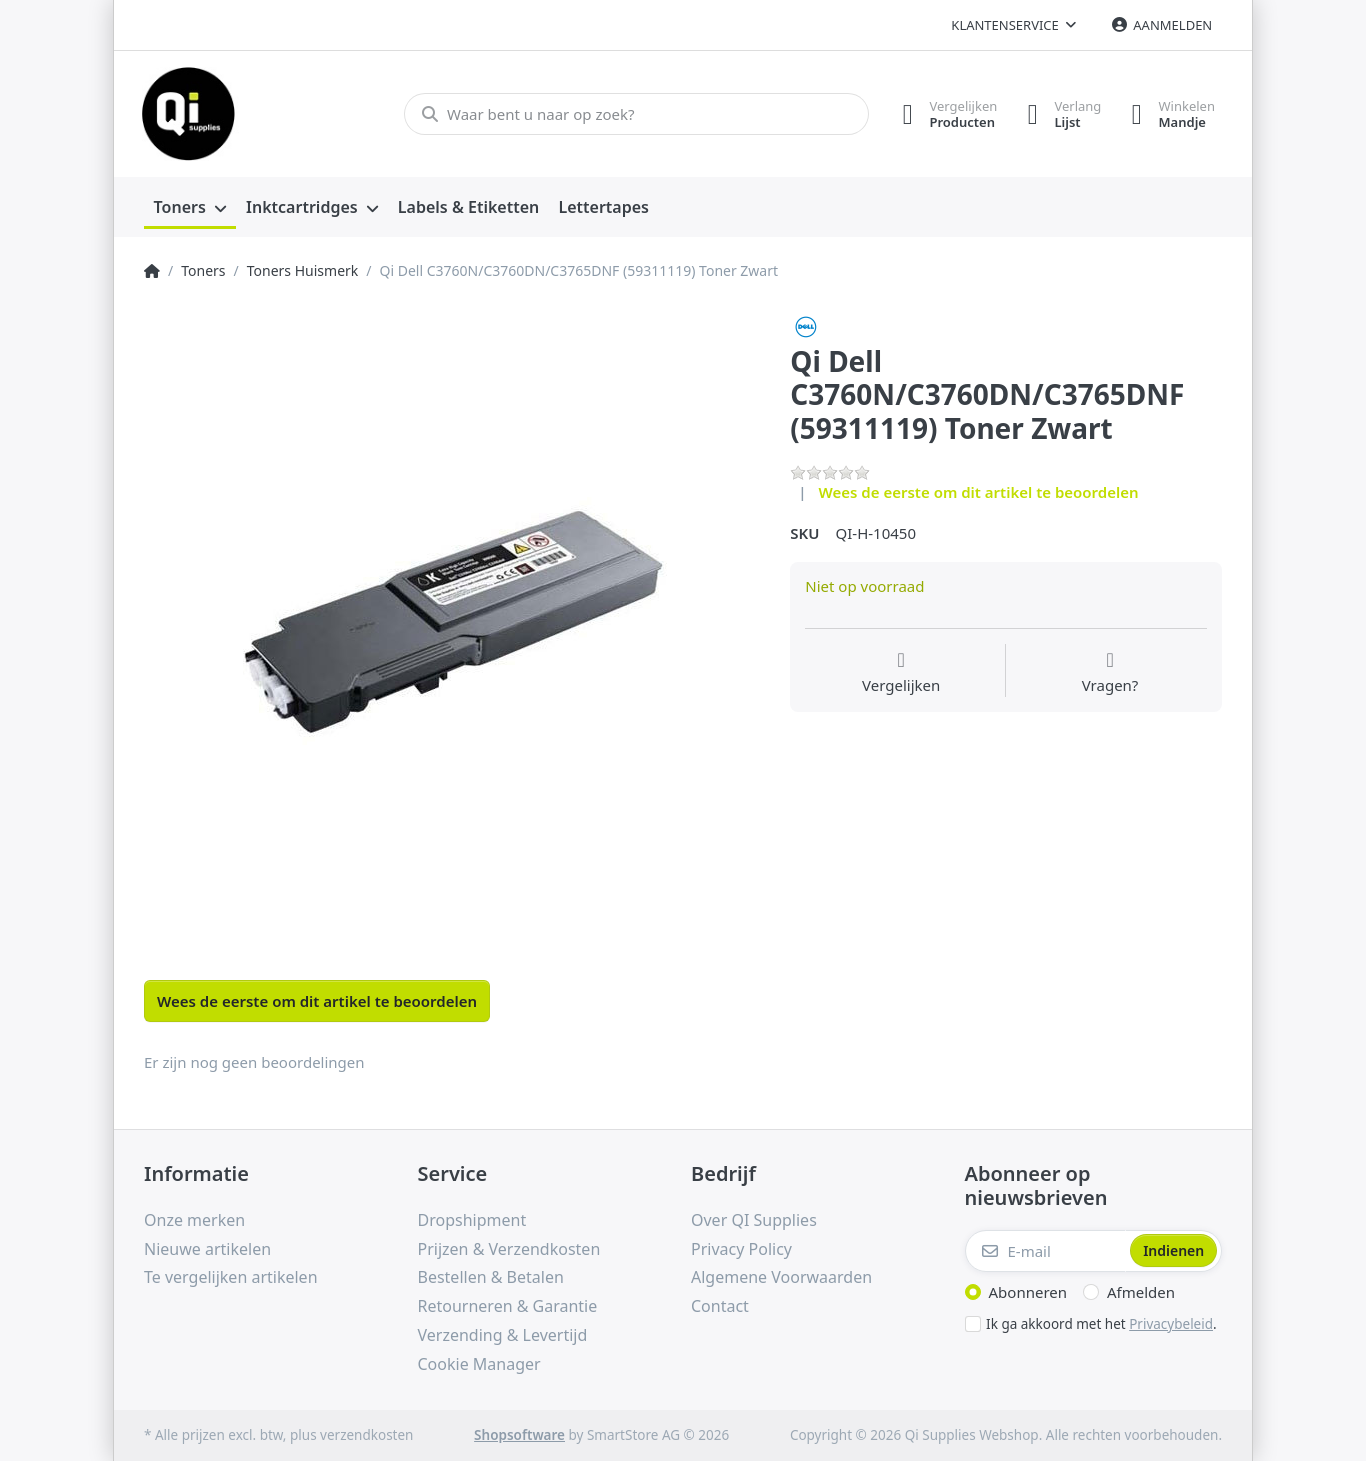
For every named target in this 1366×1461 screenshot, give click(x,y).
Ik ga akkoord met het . (1101, 1324)
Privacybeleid (1171, 1324)
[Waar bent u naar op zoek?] (636, 114)
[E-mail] (1046, 1251)
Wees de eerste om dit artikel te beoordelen (979, 492)
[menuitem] (190, 208)
